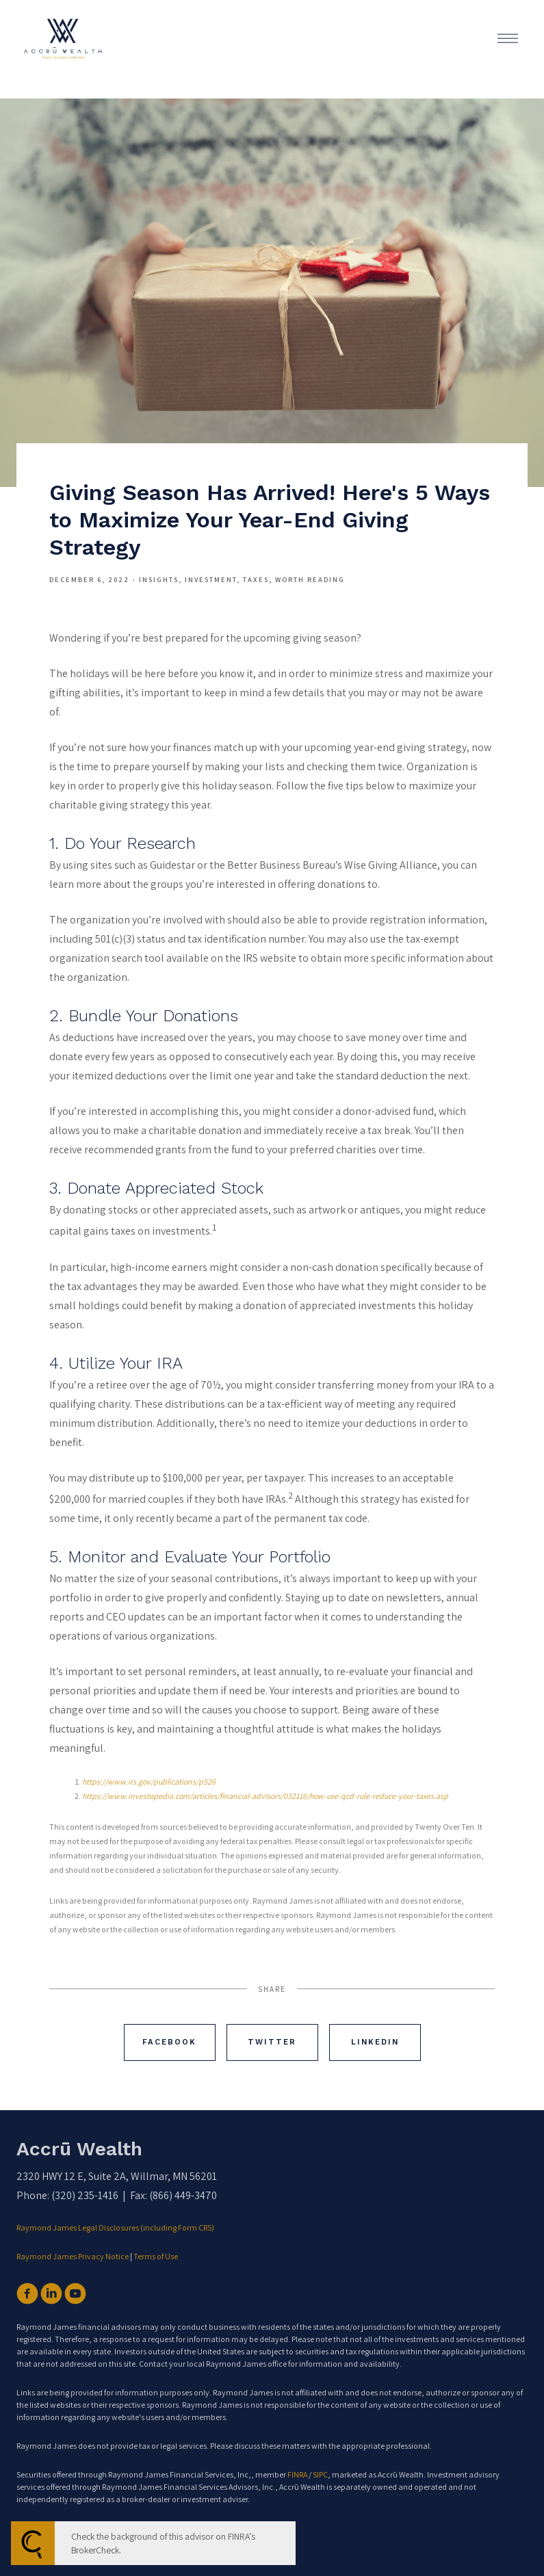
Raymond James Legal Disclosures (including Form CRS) (116, 2227)
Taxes (256, 579)
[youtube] (75, 2293)
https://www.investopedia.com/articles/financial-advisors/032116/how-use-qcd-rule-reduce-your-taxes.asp (265, 1796)
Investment (211, 579)
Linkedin (375, 2042)
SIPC (320, 2474)
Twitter (272, 2042)
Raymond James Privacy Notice (72, 2256)
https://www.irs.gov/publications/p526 (149, 1781)
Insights (159, 579)
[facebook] (27, 2293)
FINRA (297, 2474)
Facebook (169, 2042)
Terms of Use (155, 2256)
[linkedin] (51, 2293)
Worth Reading (310, 579)
